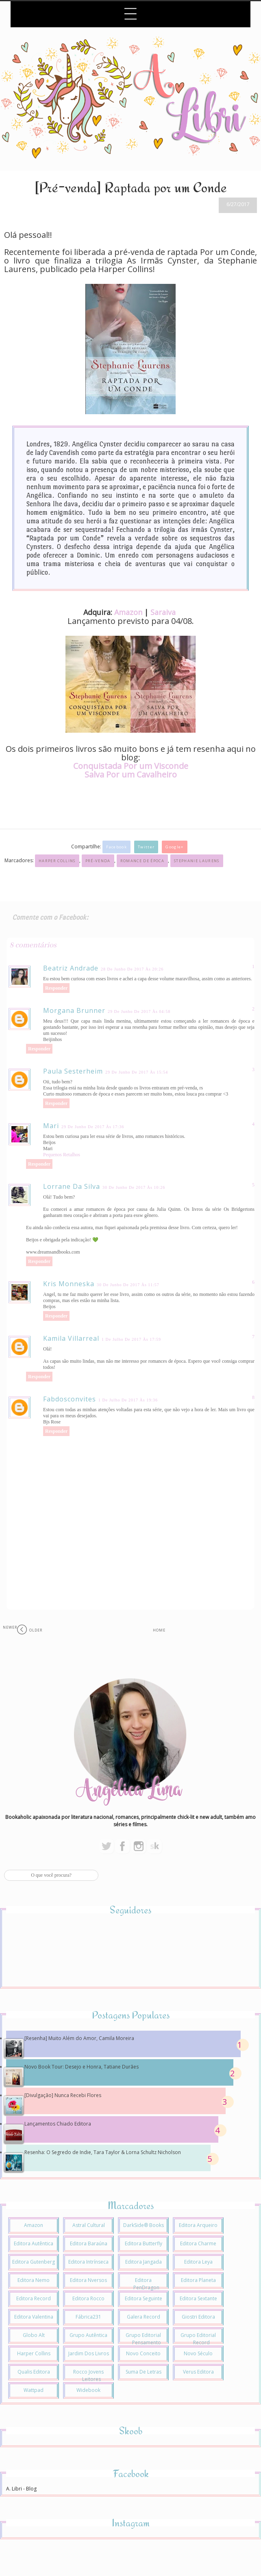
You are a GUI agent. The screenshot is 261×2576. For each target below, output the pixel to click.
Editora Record (33, 2298)
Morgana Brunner (74, 1010)
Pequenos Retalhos (61, 1154)
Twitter (146, 847)
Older (35, 1630)
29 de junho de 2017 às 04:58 (139, 1011)
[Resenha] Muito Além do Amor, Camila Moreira (79, 2038)
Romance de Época (142, 860)
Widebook (88, 2390)
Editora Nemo (33, 2280)
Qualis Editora (33, 2371)
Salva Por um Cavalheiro (131, 774)
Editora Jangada (143, 2261)
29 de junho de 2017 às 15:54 (136, 1072)
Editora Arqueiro (198, 2225)
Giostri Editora (198, 2316)
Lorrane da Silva (71, 1186)
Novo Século (198, 2353)
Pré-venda (98, 860)
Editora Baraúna (88, 2243)
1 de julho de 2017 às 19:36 (128, 1400)
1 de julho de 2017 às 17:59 (131, 1339)
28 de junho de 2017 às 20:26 (132, 969)
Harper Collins (57, 860)
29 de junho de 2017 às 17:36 (92, 1126)
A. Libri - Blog (21, 2488)
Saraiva (163, 612)
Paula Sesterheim (73, 1071)
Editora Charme (198, 2243)
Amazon (128, 612)
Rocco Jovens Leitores (88, 2375)
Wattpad (34, 2390)
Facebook (116, 847)
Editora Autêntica (33, 2243)
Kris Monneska (68, 1283)
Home (159, 1630)
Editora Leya (198, 2261)
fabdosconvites (69, 1399)
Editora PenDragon (146, 2284)
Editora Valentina (33, 2316)
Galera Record (143, 2316)
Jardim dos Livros (88, 2353)
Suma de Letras (143, 2371)
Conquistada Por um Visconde (130, 765)
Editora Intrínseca (88, 2261)
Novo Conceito (143, 2353)
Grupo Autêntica (88, 2335)
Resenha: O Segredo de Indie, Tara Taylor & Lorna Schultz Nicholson (102, 2152)
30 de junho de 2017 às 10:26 (133, 1187)
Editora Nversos (88, 2280)
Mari (51, 1125)
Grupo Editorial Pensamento (143, 2339)
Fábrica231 (88, 2316)
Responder (56, 988)
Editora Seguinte (143, 2298)
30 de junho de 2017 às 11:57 (128, 1285)
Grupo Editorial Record (198, 2339)
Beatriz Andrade (70, 968)
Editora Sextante (198, 2298)
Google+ (174, 847)
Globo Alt (34, 2335)
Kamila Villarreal (71, 1338)
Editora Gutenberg (33, 2261)
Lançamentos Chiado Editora (57, 2123)
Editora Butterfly (143, 2243)
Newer (10, 1627)
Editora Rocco (88, 2298)
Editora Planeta (198, 2280)
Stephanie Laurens (197, 860)
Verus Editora (198, 2371)
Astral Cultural (88, 2225)
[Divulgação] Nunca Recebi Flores (62, 2095)
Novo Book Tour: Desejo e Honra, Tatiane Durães (81, 2066)
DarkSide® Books (143, 2225)
